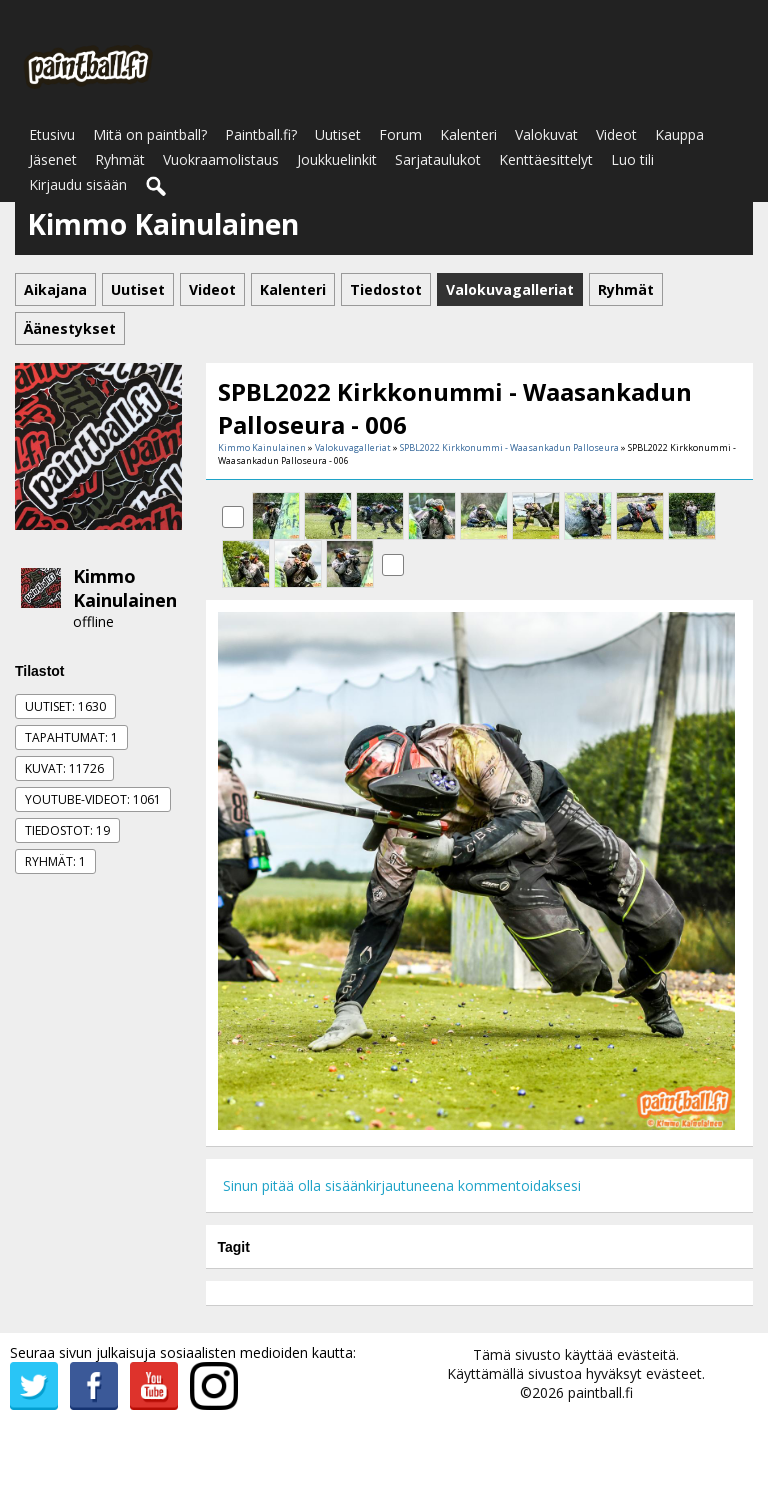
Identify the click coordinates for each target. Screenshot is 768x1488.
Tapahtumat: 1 (71, 737)
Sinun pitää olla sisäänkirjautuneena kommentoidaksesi (402, 1185)
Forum (400, 134)
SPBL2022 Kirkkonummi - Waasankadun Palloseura (509, 447)
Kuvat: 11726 (64, 768)
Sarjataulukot (438, 159)
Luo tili (632, 159)
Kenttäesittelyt (546, 159)
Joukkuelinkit (337, 159)
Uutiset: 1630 (65, 706)
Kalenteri (468, 134)
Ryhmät (120, 159)
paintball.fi (600, 1392)
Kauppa (679, 134)
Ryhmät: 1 (55, 861)
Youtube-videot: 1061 (93, 799)
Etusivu (52, 134)
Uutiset (338, 134)
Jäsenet (53, 159)
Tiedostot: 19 (67, 830)
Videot (616, 134)
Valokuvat (546, 134)
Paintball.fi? (261, 134)
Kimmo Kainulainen (125, 588)
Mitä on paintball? (150, 134)
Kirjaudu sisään (78, 184)
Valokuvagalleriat (353, 447)
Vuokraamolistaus (221, 159)
